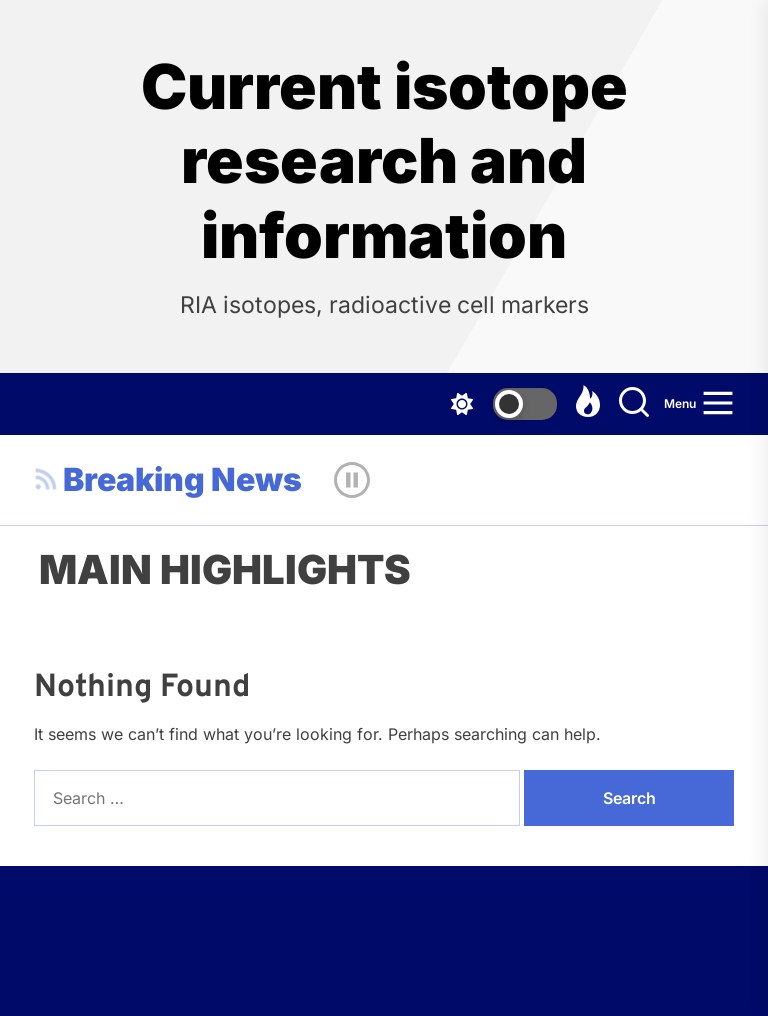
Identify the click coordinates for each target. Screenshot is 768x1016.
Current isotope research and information (384, 161)
